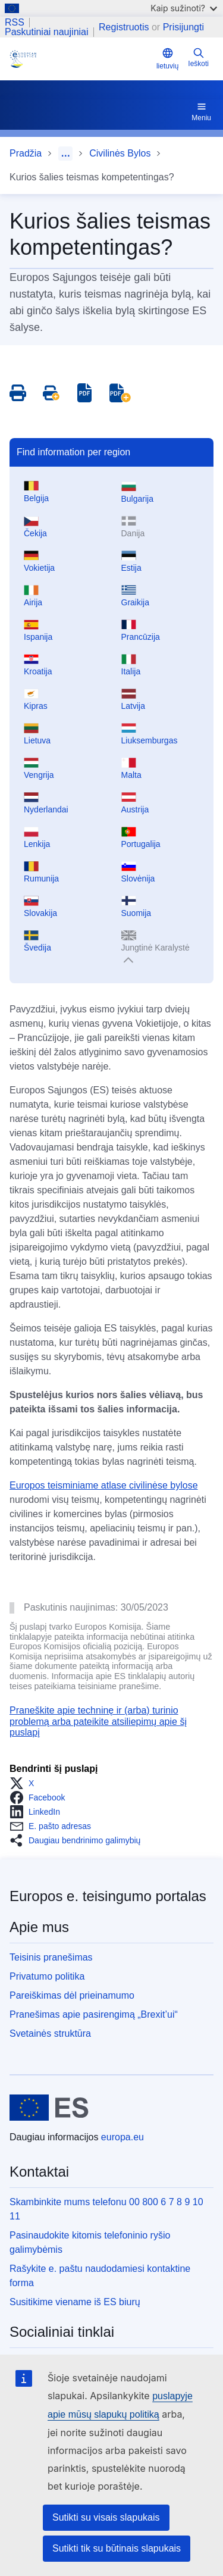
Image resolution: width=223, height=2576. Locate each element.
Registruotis (124, 27)
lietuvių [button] (167, 58)
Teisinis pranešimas (51, 1957)
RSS (14, 22)
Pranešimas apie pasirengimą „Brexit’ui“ (94, 2014)
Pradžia (26, 153)
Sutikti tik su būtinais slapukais (116, 2548)
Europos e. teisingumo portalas (108, 1896)
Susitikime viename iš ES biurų (75, 2302)
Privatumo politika (47, 1976)
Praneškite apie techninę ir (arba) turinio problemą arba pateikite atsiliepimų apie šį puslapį (98, 1721)
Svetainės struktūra (50, 2033)
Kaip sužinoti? (183, 8)
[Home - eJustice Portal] (81, 59)
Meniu (201, 111)
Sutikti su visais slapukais (106, 2517)
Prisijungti (183, 27)
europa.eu (122, 2137)
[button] (25, 1783)
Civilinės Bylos (119, 153)
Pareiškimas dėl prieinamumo (72, 1995)
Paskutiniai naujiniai (47, 32)
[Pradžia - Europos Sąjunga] (49, 2107)
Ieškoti (198, 57)
